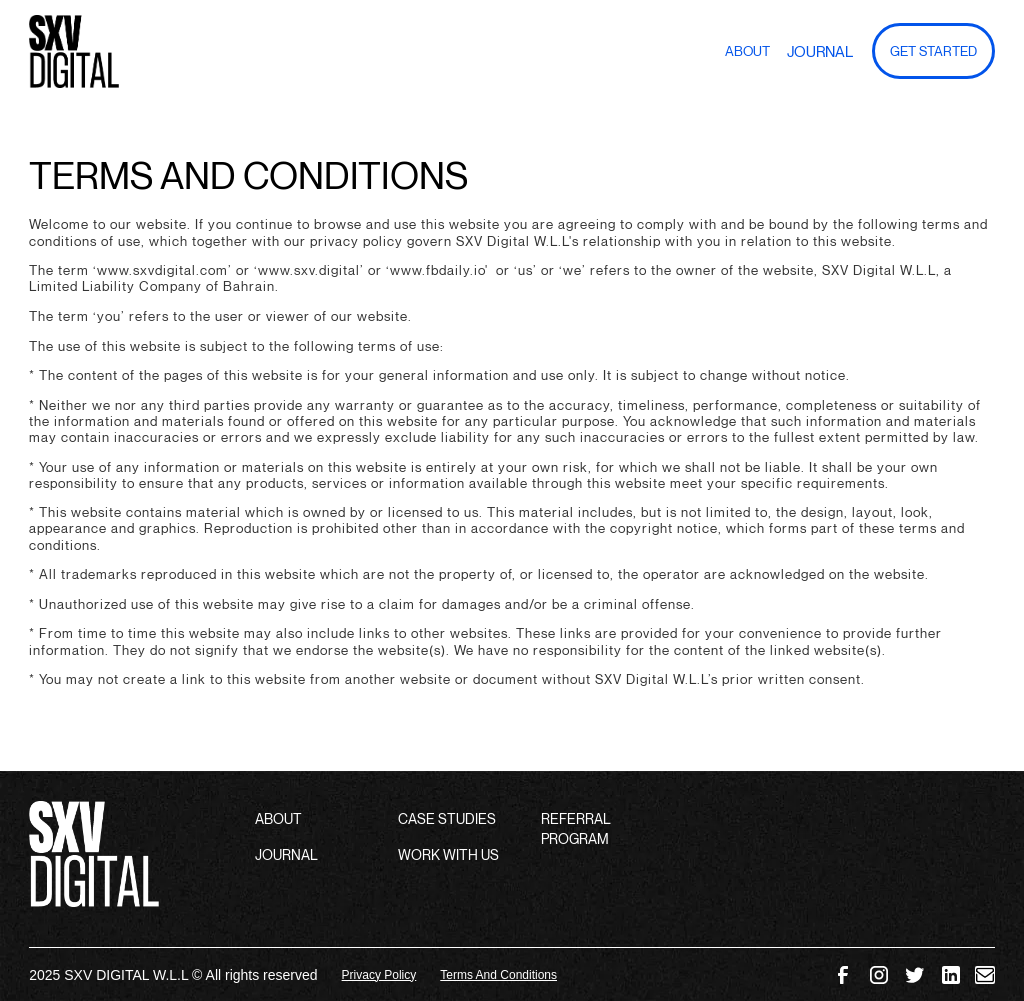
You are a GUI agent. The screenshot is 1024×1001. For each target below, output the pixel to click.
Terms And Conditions (498, 975)
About (747, 51)
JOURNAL (286, 854)
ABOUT (278, 818)
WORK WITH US (448, 854)
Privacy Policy (379, 975)
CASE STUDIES (447, 818)
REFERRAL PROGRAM (576, 828)
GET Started (933, 51)
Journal (820, 51)
